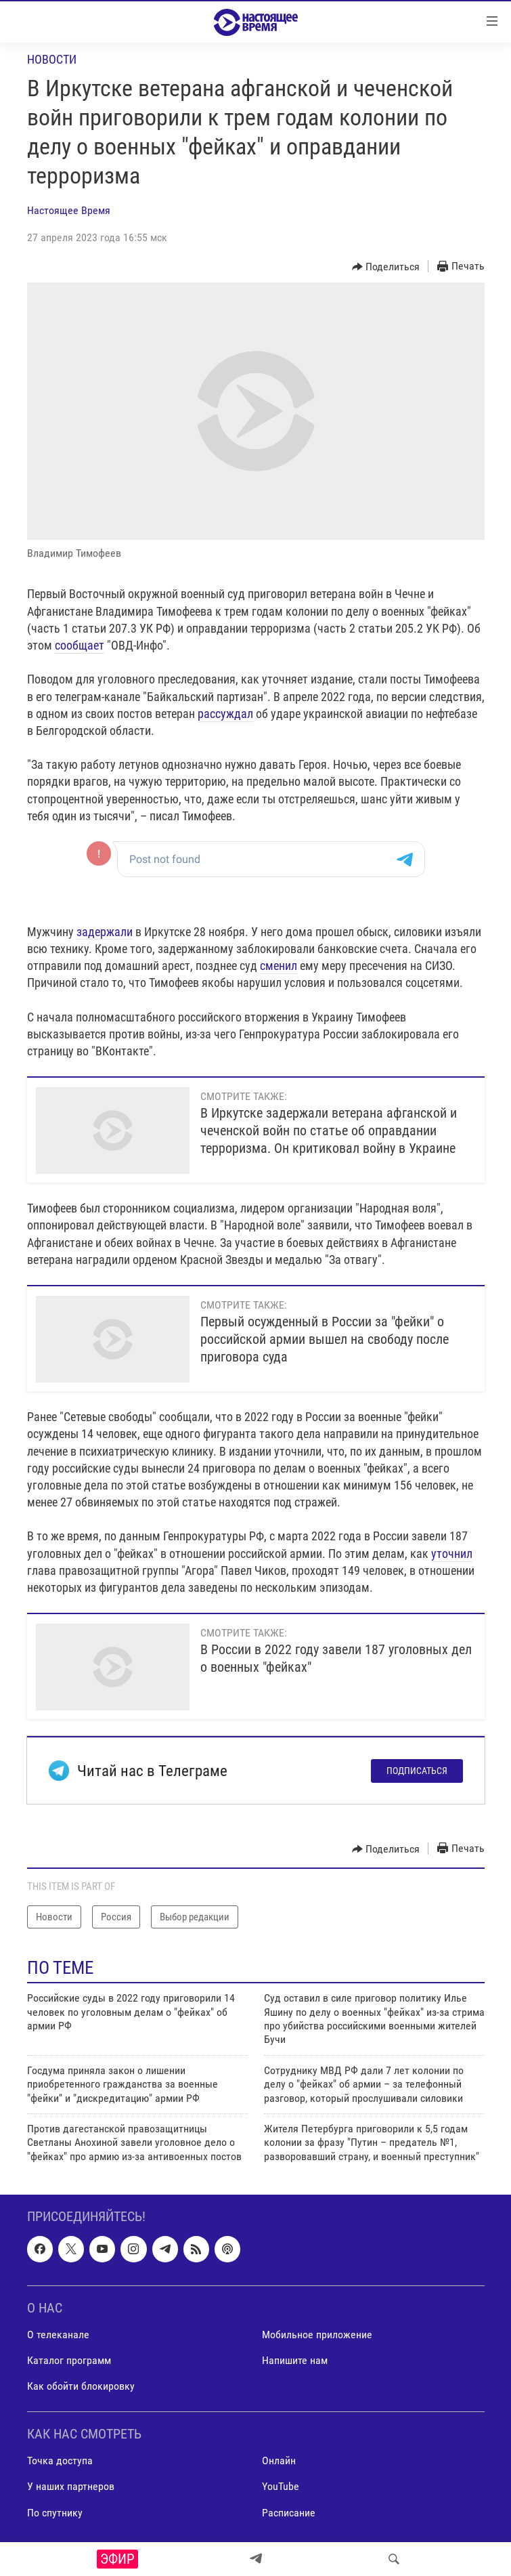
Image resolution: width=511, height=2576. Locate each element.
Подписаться (416, 1770)
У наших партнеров (70, 2486)
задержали (104, 932)
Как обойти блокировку (81, 2386)
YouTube (280, 2486)
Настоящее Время (68, 210)
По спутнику (55, 2512)
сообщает (79, 645)
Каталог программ (69, 2360)
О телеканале (58, 2334)
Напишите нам (295, 2360)
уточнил (451, 1553)
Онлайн (279, 2461)
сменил (278, 965)
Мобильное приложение (317, 2334)
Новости (51, 59)
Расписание (288, 2512)
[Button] (386, 266)
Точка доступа (60, 2461)
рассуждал (225, 713)
